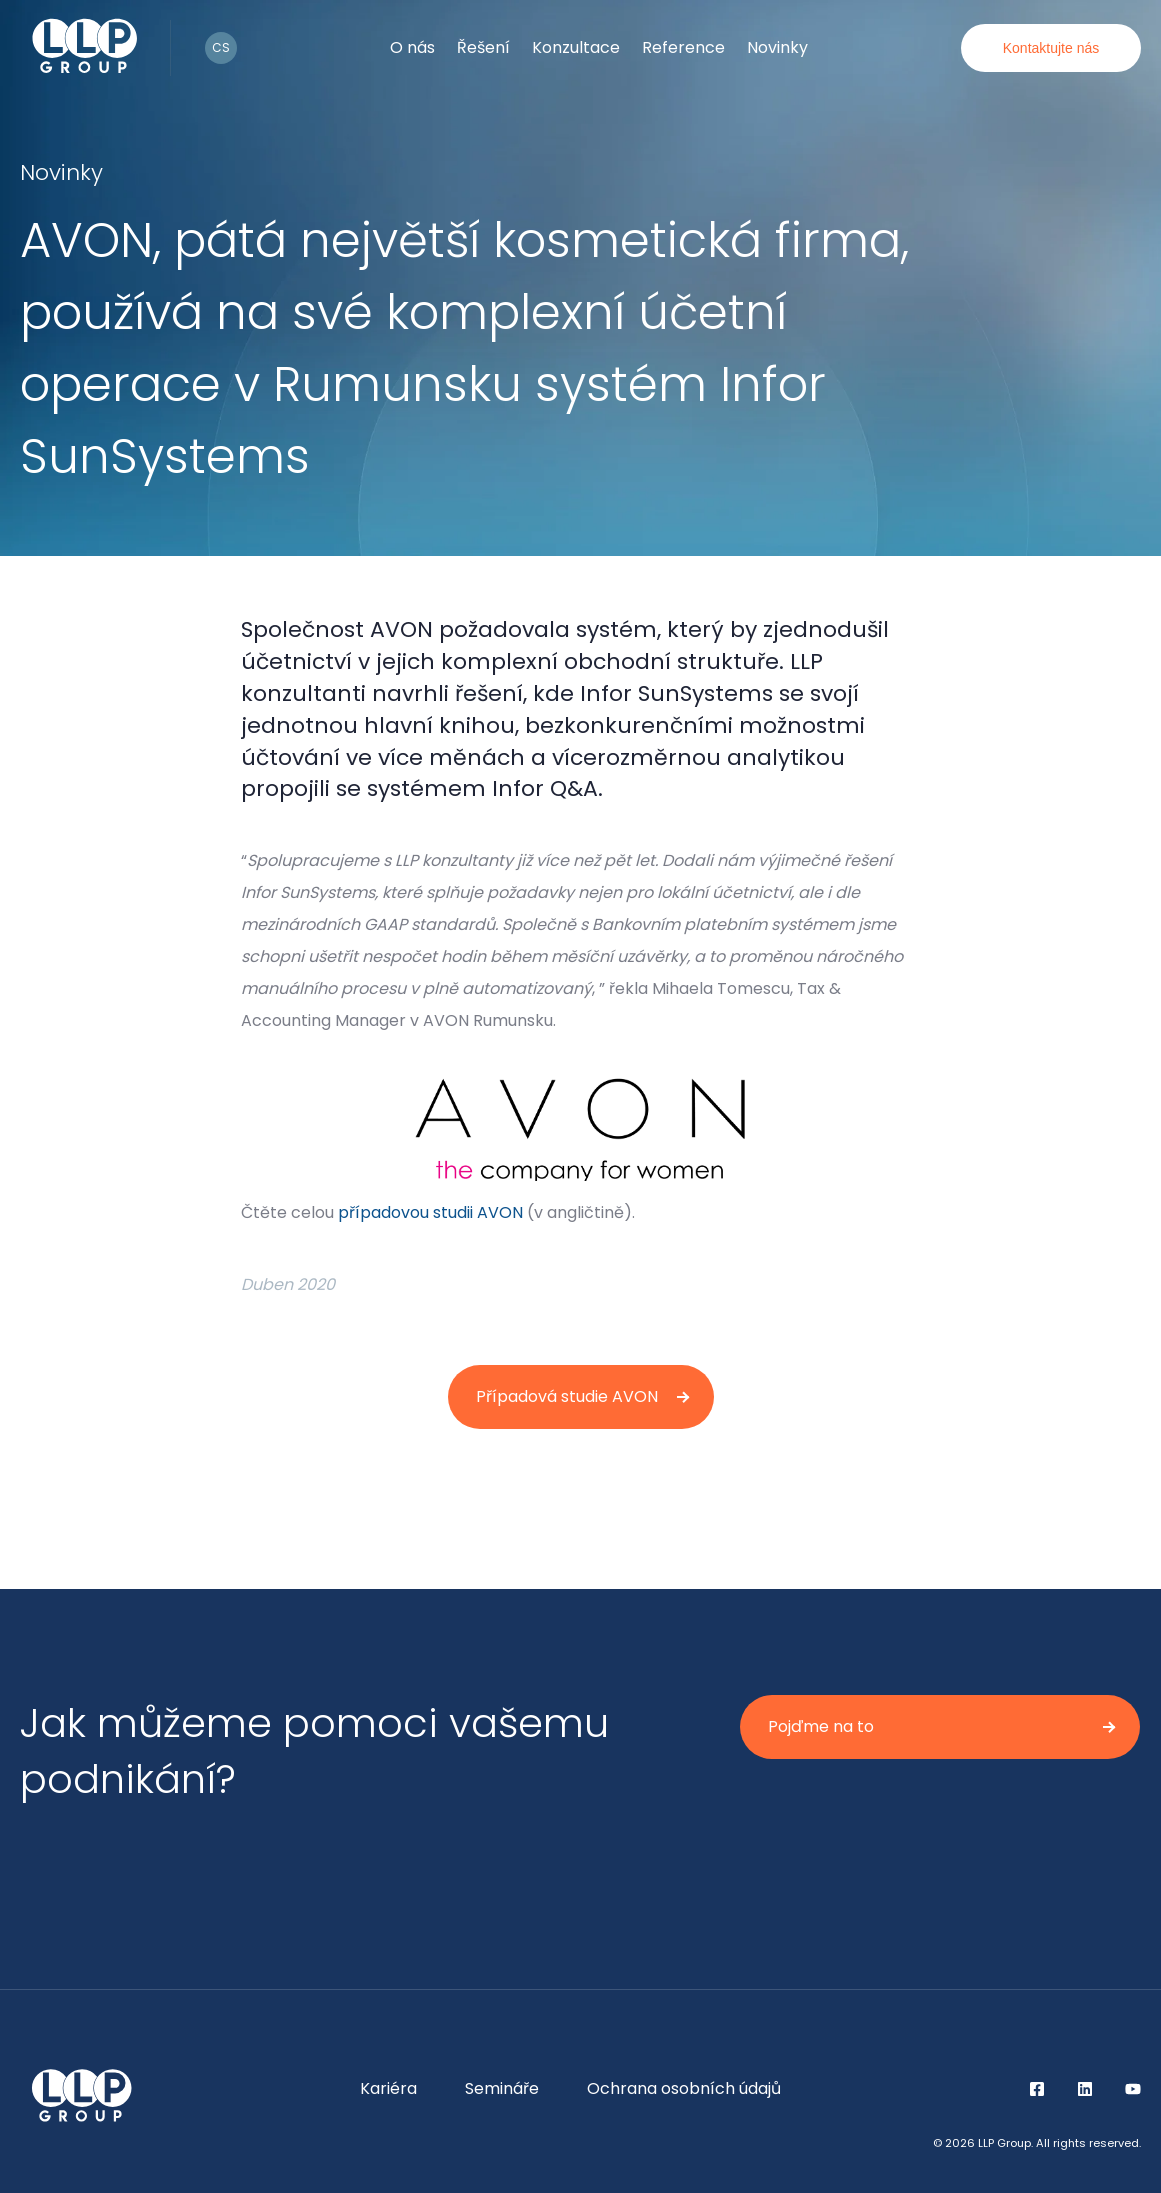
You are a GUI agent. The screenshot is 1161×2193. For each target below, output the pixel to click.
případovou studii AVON (430, 1212)
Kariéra (388, 2088)
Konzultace (576, 47)
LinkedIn (1085, 2089)
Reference (683, 47)
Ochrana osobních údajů (684, 2088)
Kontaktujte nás (1051, 48)
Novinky (777, 47)
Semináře (502, 2088)
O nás (412, 47)
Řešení (483, 47)
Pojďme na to (821, 1726)
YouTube (1133, 2089)
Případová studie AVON (567, 1396)
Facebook (1037, 2089)
